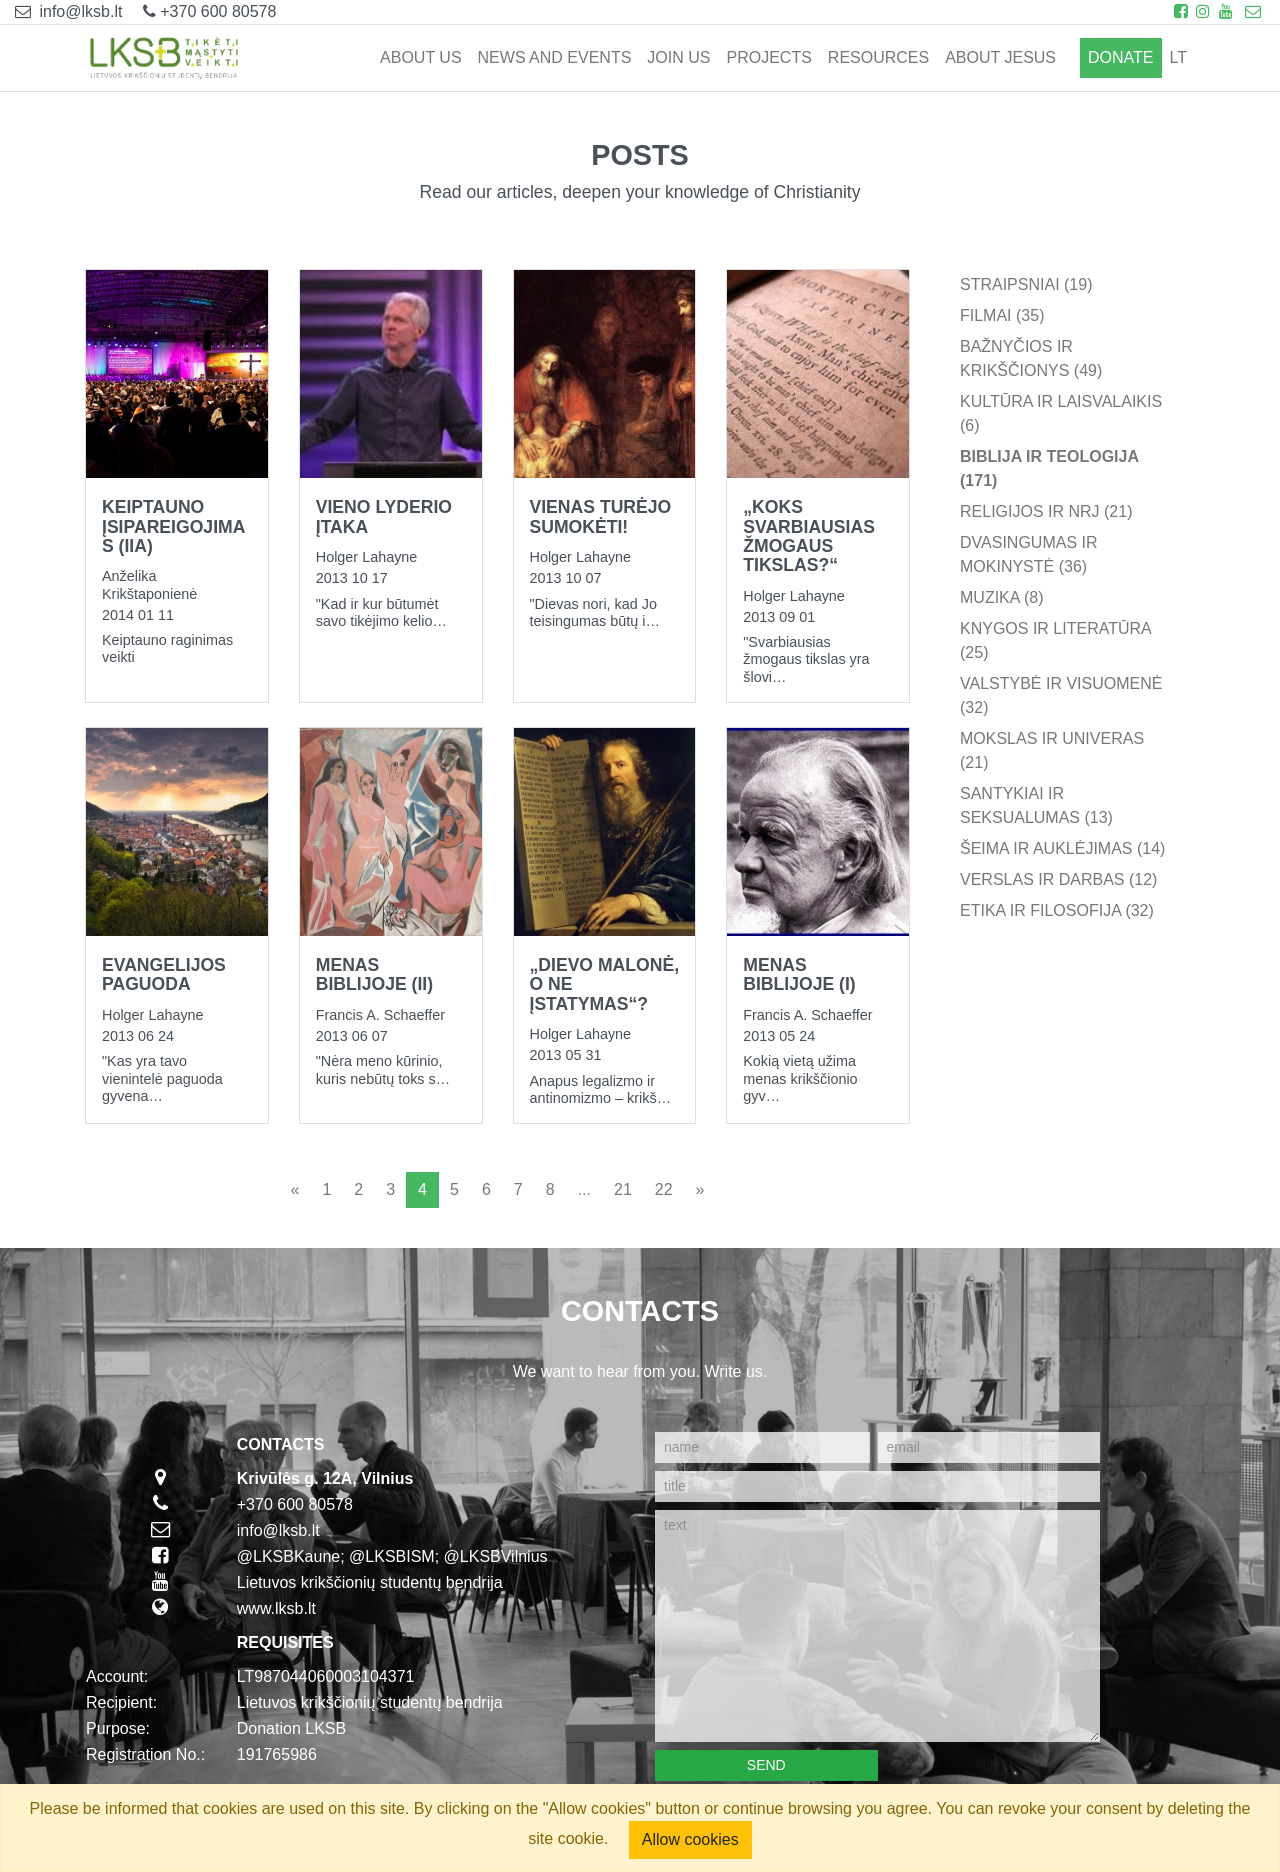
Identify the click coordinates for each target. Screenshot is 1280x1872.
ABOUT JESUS (1000, 57)
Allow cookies (690, 1839)
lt (1178, 57)
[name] (762, 1447)
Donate (1120, 57)
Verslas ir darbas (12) (1058, 879)
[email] (989, 1447)
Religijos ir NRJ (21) (1046, 511)
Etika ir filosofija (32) (1057, 910)
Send (766, 1765)
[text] (877, 1626)
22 (664, 1189)
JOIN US (678, 57)
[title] (877, 1486)
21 (623, 1189)
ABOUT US (421, 57)
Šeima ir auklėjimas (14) (1062, 848)
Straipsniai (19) (1026, 284)
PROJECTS (768, 57)
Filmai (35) (1002, 315)
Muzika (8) (1002, 597)
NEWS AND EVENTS (555, 57)
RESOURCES (878, 57)
